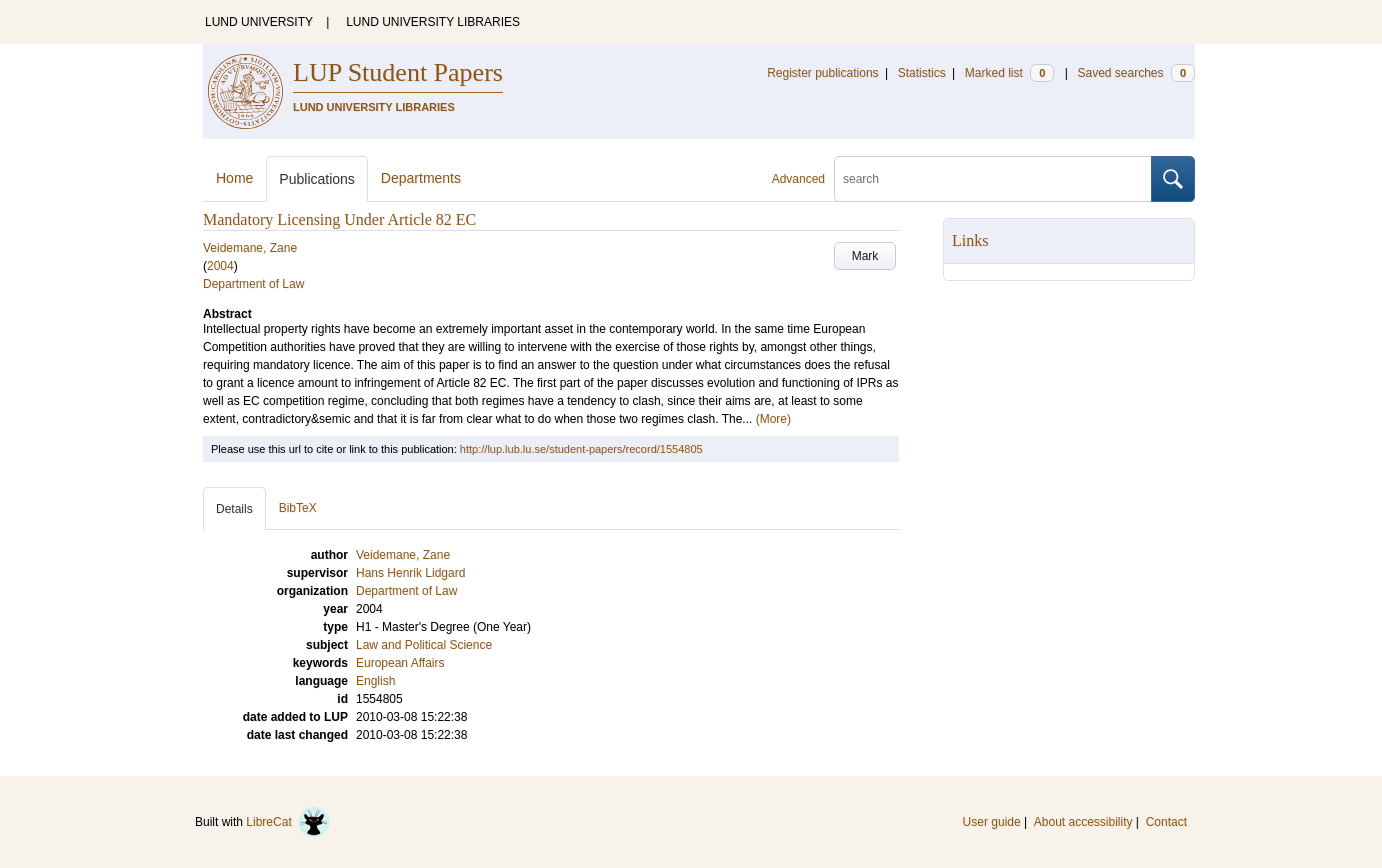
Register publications (822, 73)
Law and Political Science (424, 645)
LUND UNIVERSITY (259, 22)
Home (234, 178)
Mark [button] (865, 256)
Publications (317, 179)
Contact (1166, 822)
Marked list (1009, 73)
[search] (993, 179)
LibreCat (288, 822)
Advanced (798, 179)
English (375, 681)
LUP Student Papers (398, 72)
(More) (773, 419)
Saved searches (1136, 73)
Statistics (922, 73)
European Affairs (400, 663)
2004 (220, 266)
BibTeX (298, 508)
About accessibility (1083, 822)
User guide (992, 822)
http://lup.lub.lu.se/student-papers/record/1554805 (581, 449)
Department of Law (253, 284)
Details (234, 509)
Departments (421, 178)
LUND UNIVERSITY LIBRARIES (433, 22)
